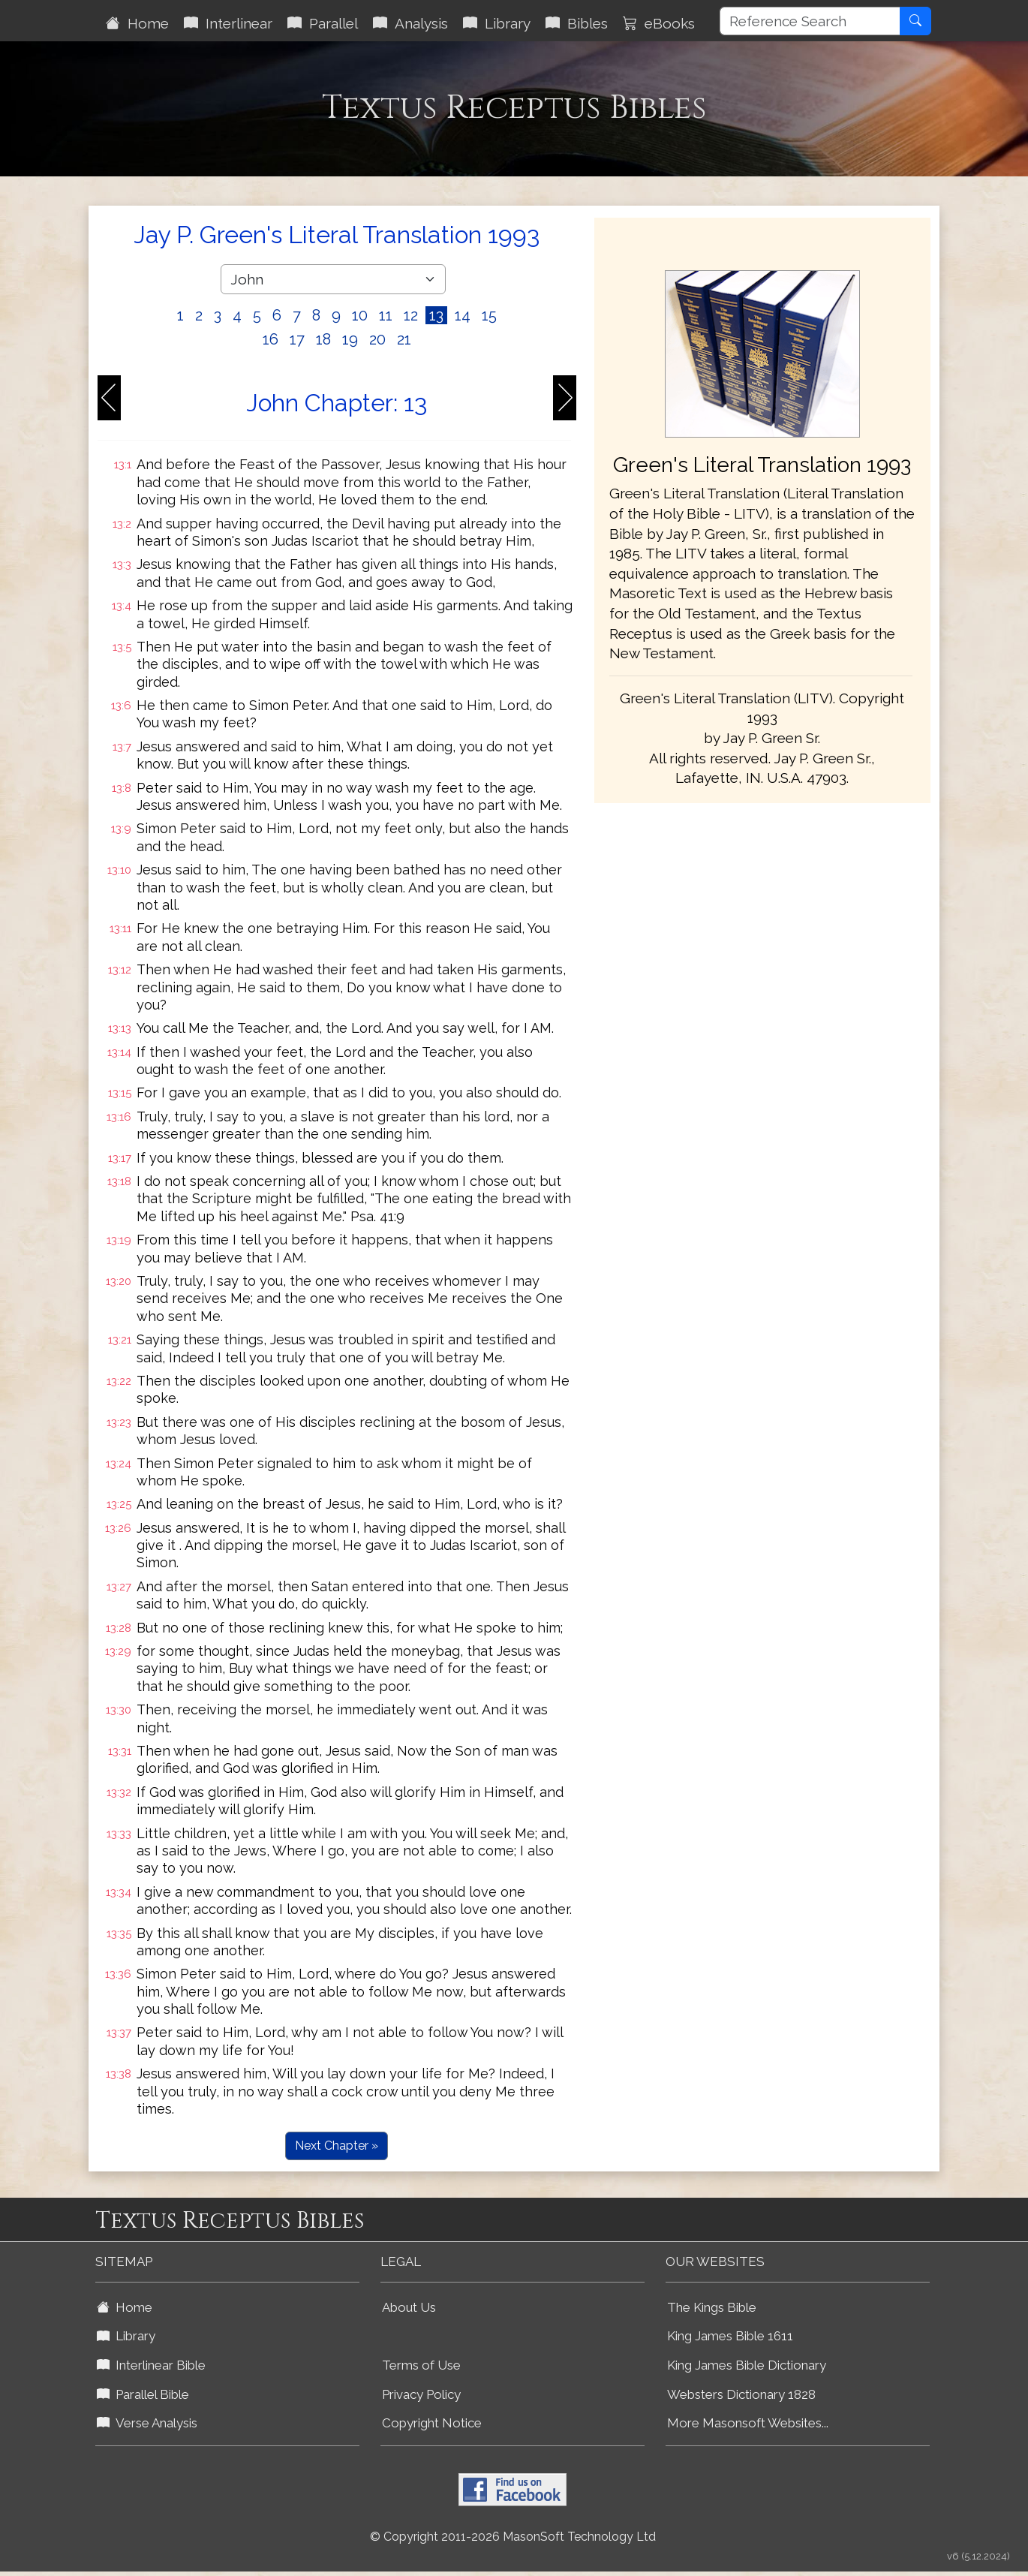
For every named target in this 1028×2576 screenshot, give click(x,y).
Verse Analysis (147, 2422)
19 (350, 339)
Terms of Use (421, 2365)
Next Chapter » (336, 2145)
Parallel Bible (143, 2394)
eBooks (659, 23)
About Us (409, 2307)
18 (323, 339)
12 (411, 315)
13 (436, 315)
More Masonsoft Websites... (747, 2422)
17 (297, 339)
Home (137, 23)
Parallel (322, 23)
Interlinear (228, 23)
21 (404, 339)
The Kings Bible (711, 2307)
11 (385, 315)
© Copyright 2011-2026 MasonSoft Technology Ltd (513, 2536)
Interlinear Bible (151, 2365)
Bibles (577, 23)
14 (462, 315)
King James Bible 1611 (730, 2335)
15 (489, 315)
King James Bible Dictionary (746, 2365)
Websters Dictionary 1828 (741, 2394)
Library (497, 23)
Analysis (410, 23)
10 (359, 315)
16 (270, 339)
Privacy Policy (421, 2394)
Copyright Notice (432, 2422)
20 (377, 339)
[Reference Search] (810, 21)
